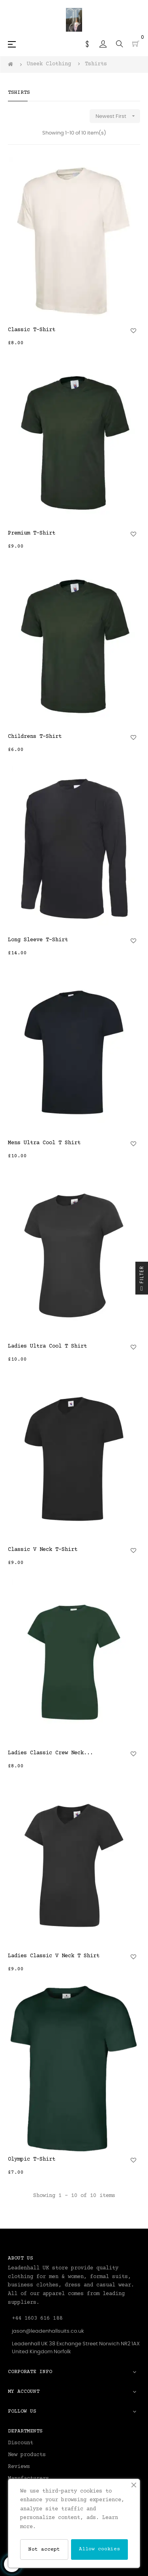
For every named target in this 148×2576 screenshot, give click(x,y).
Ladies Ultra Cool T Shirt (47, 1346)
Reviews (19, 2467)
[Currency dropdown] (87, 44)
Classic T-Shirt (31, 330)
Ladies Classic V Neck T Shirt (53, 1956)
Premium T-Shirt (31, 533)
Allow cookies (99, 2549)
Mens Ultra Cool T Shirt (44, 1143)
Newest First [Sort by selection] (118, 116)
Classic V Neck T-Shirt (42, 1550)
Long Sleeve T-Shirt (38, 940)
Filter (141, 1280)
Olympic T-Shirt (31, 2159)
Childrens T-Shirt (35, 737)
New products (27, 2455)
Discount (20, 2443)
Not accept (44, 2549)
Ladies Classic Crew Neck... (50, 1753)
